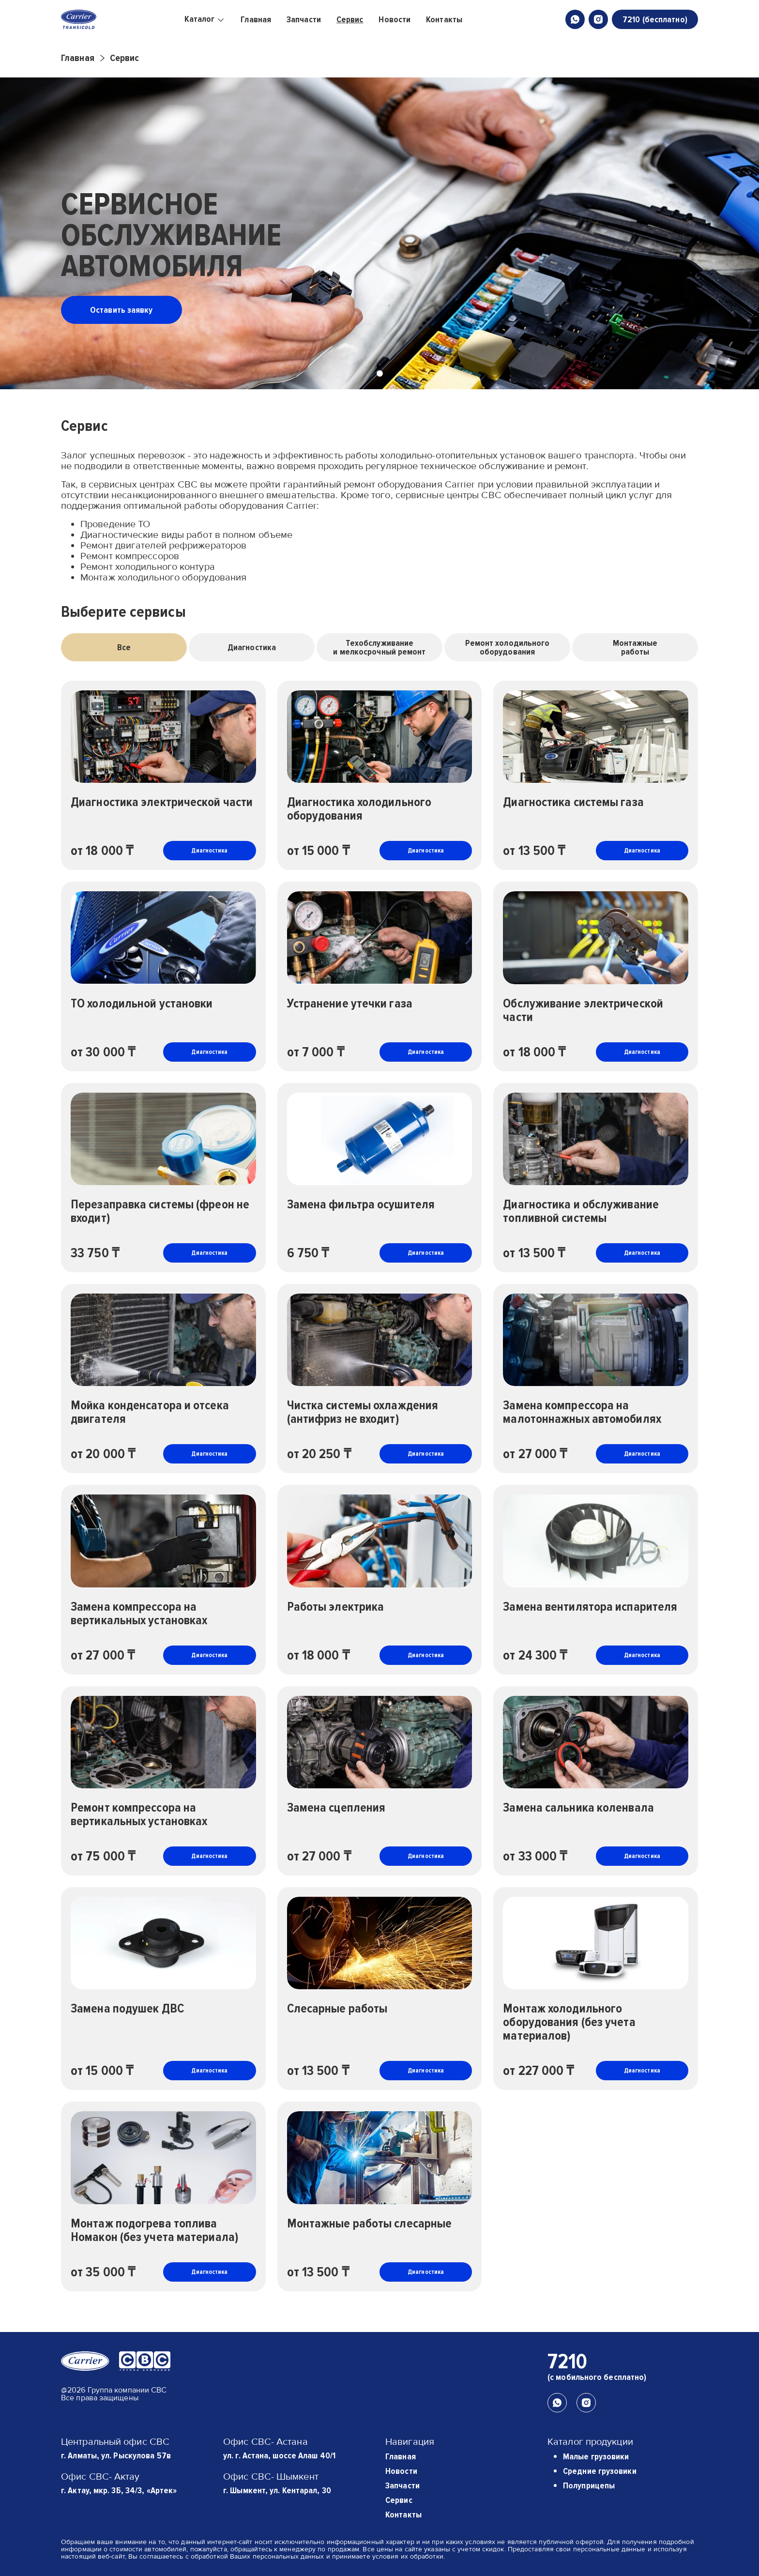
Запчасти (304, 19)
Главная (256, 19)
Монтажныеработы (635, 647)
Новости (394, 19)
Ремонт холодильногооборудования (507, 647)
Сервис (350, 19)
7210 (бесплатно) (654, 19)
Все (124, 647)
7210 (567, 2362)
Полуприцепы (589, 2485)
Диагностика (252, 647)
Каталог (205, 19)
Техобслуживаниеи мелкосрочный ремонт (379, 647)
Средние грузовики (600, 2471)
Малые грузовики (596, 2456)
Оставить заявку (121, 310)
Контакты (444, 19)
